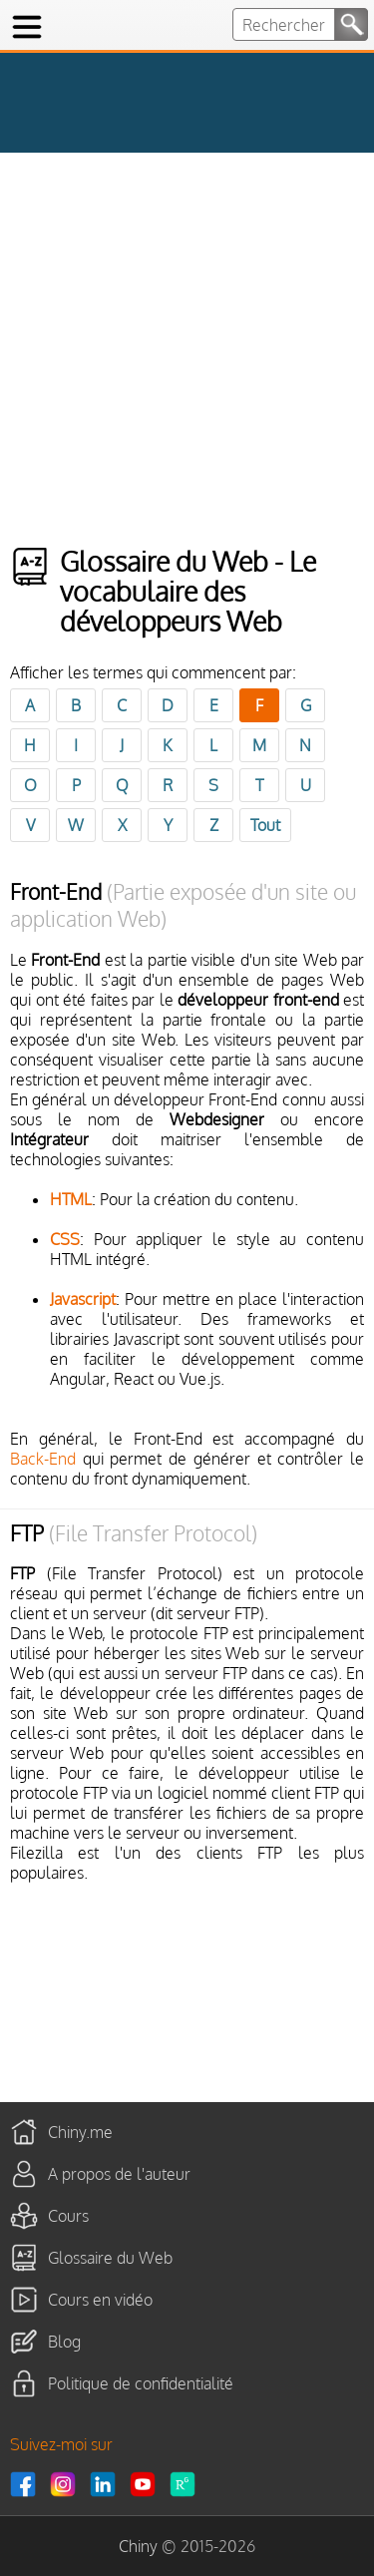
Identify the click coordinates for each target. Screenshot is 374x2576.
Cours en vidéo (100, 2300)
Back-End (43, 1459)
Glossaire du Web (110, 2258)
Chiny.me (80, 2132)
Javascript (83, 1299)
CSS (65, 1239)
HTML (71, 1199)
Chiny (138, 2546)
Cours (68, 2216)
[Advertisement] (187, 350)
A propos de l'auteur (119, 2174)
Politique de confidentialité (140, 2383)
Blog (64, 2342)
